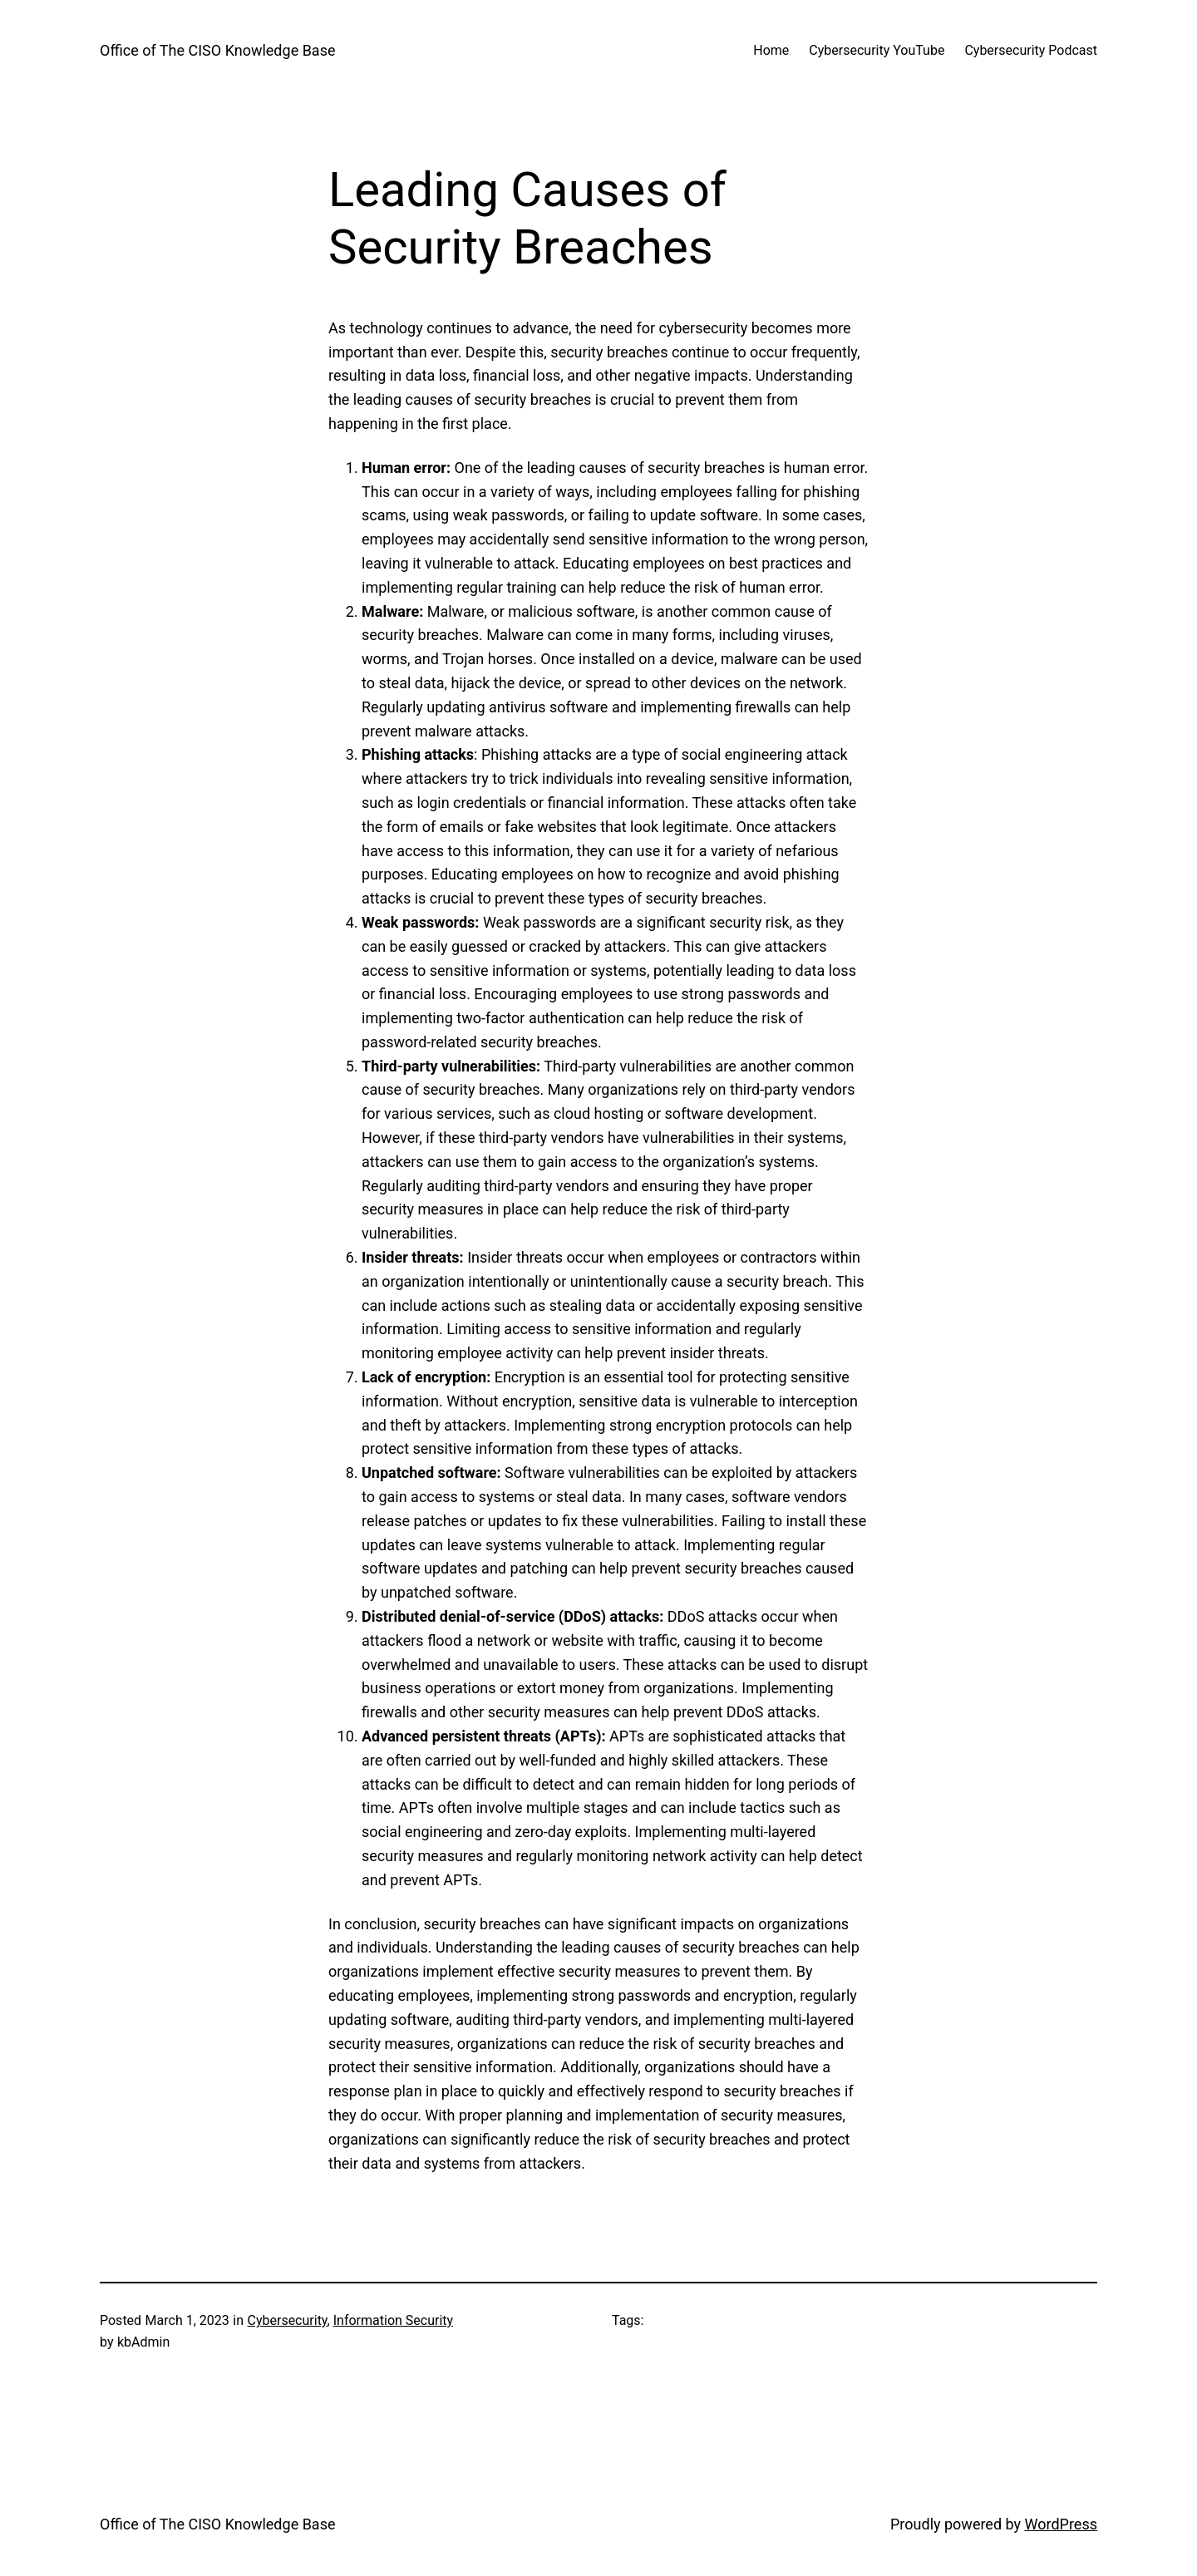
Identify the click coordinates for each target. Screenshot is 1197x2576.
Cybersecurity (288, 2320)
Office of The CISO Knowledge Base (217, 50)
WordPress (1061, 2524)
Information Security (393, 2320)
